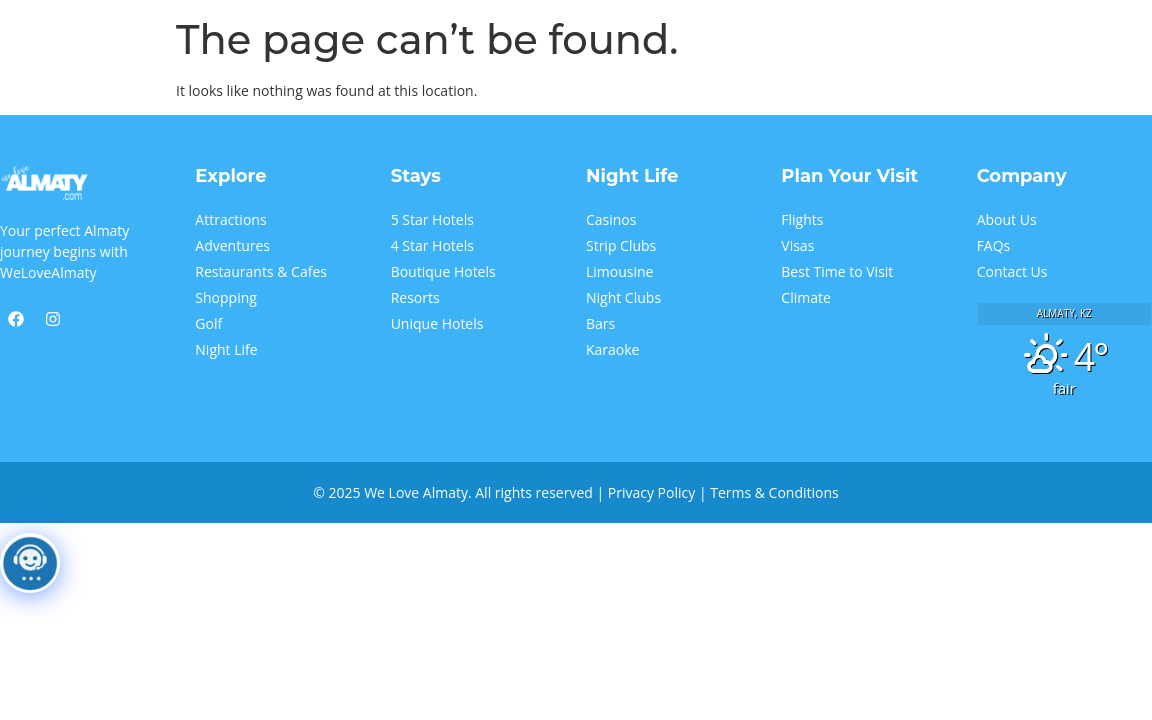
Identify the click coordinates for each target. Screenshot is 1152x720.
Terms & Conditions (774, 492)
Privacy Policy (651, 492)
